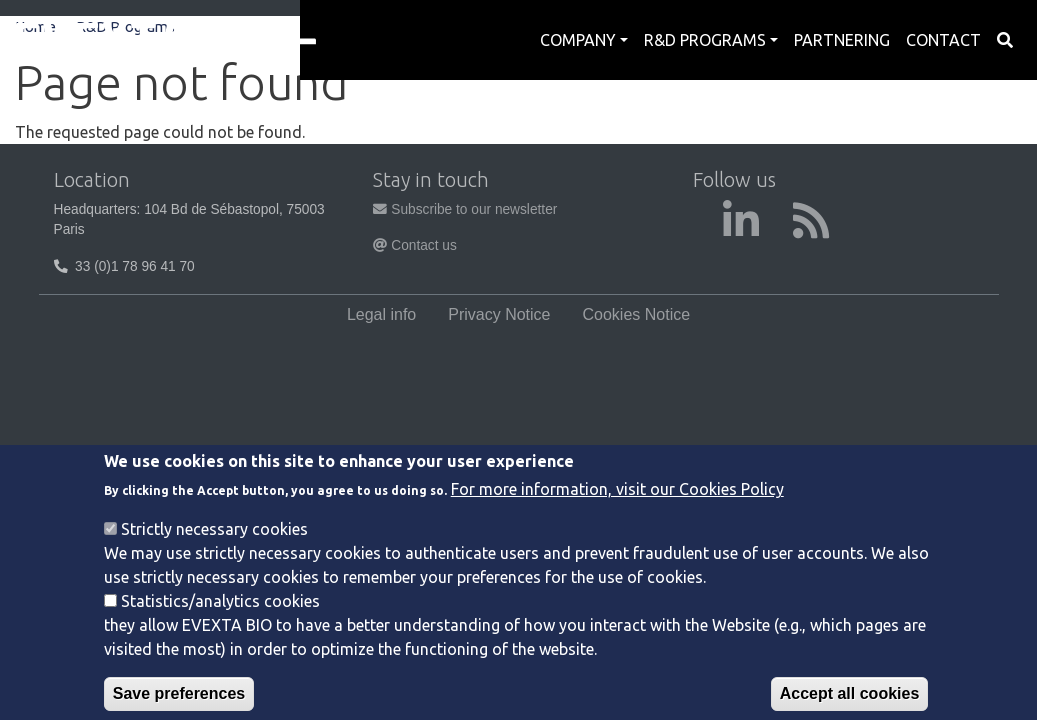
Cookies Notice (637, 314)
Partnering (842, 40)
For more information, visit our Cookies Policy (617, 510)
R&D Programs (705, 40)
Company (578, 40)
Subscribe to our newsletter (465, 209)
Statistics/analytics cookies (220, 622)
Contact (943, 40)
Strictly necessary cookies (214, 550)
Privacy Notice (499, 314)
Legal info (381, 314)
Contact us (414, 245)
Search (1005, 40)
